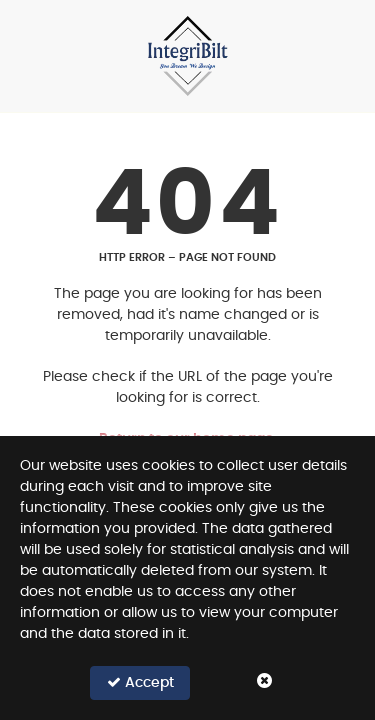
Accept (140, 682)
